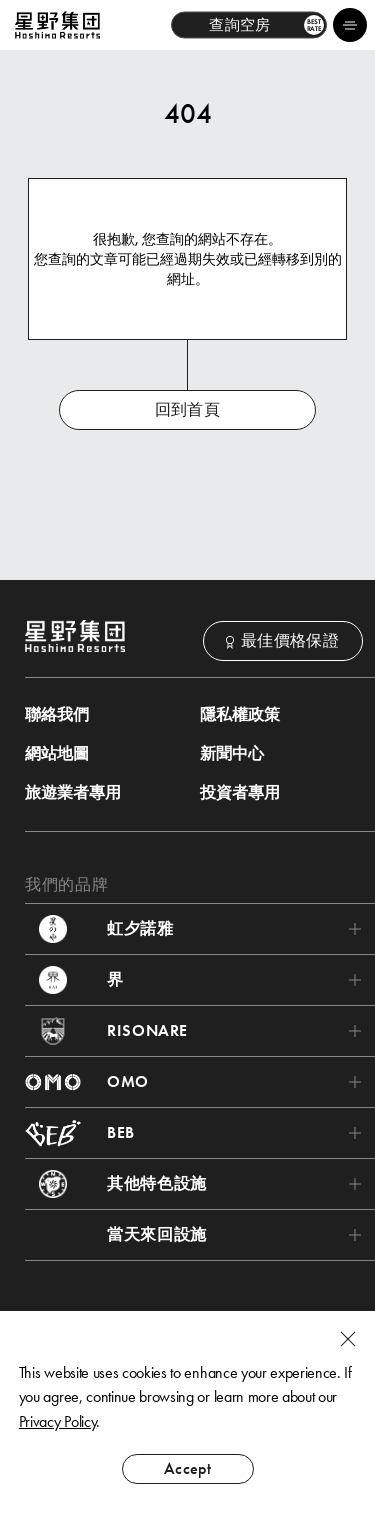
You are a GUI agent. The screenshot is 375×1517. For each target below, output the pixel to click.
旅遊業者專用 (73, 793)
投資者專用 (240, 793)
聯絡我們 (57, 715)
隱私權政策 (240, 715)
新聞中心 (232, 754)
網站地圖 (57, 754)
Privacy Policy (58, 1421)
